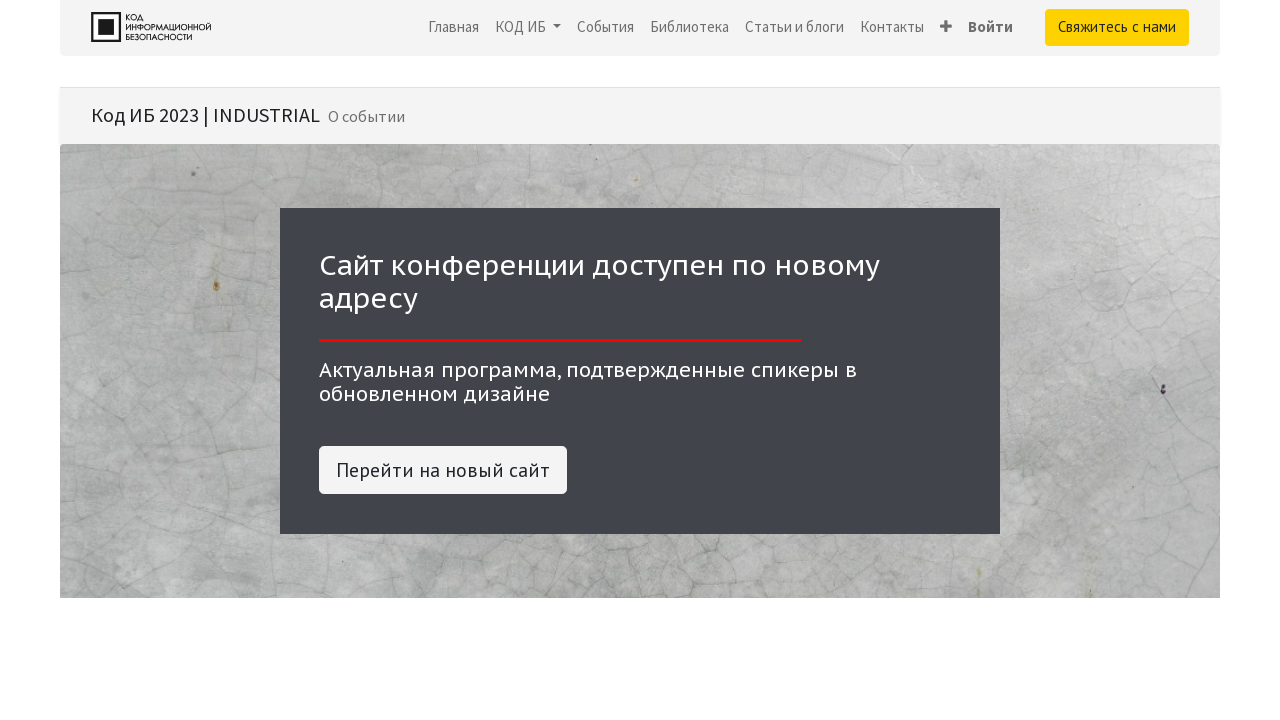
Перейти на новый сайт (443, 470)
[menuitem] (453, 27)
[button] (946, 27)
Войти (990, 26)
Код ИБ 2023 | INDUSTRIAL (205, 114)
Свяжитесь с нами (1117, 26)
